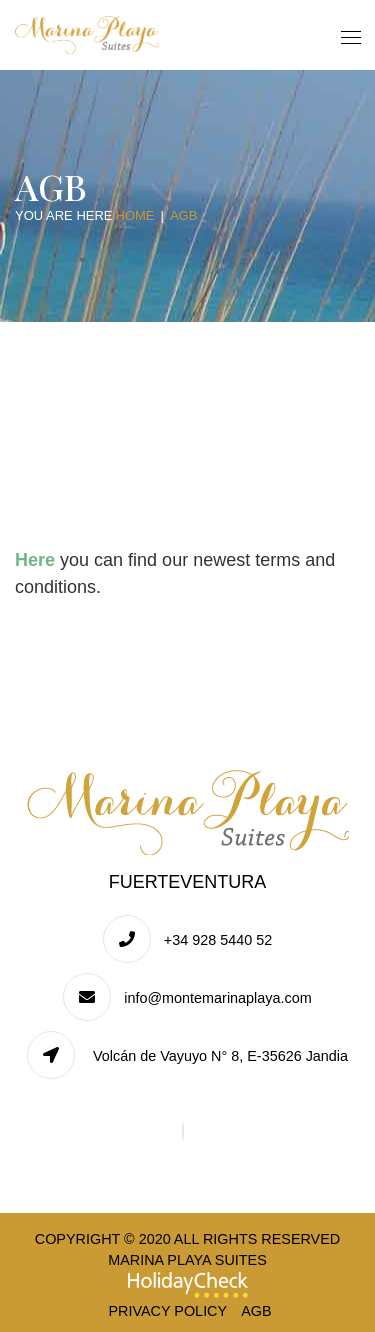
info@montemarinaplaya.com (217, 998)
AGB (256, 1311)
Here (35, 560)
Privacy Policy (167, 1311)
